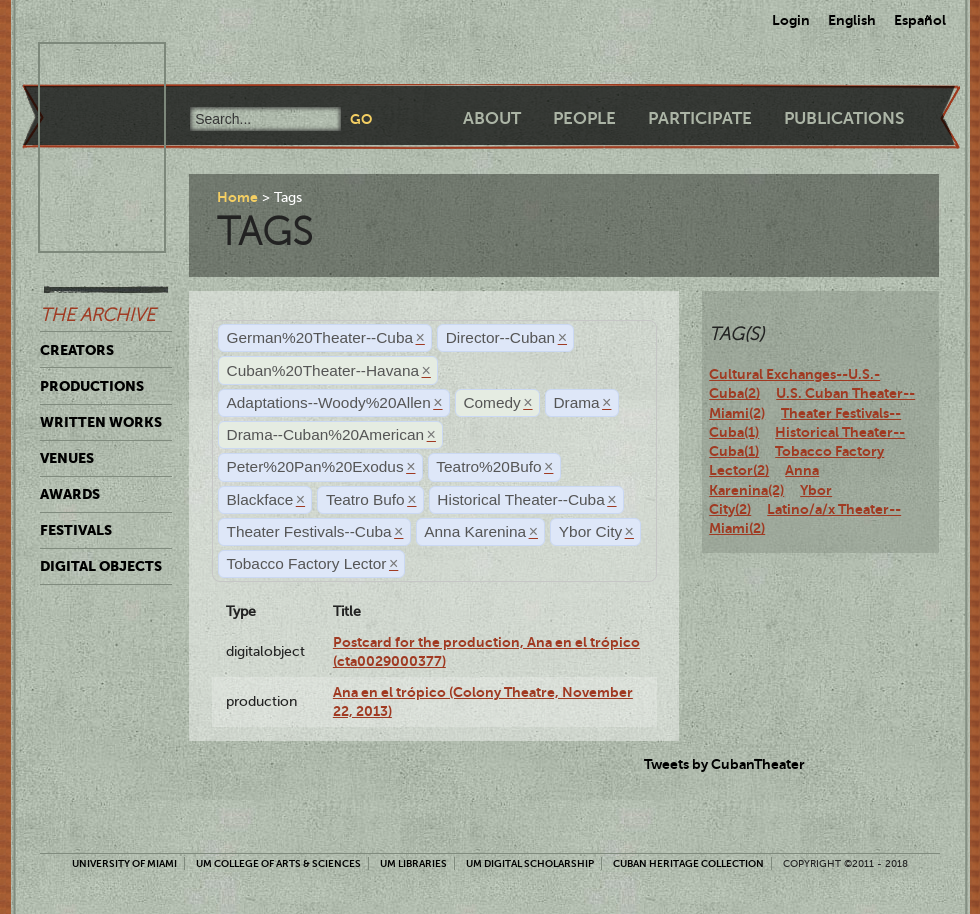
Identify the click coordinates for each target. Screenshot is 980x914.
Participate (700, 118)
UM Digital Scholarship (530, 863)
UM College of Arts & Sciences (278, 863)
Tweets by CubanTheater (724, 764)
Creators (77, 350)
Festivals (76, 530)
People (584, 118)
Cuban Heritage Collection (688, 863)
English (852, 20)
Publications (844, 118)
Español (920, 20)
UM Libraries (413, 863)
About (492, 118)
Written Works (101, 422)
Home (237, 197)
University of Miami (124, 863)
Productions (92, 386)
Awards (70, 494)
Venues (67, 458)
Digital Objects (101, 566)
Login (791, 20)
